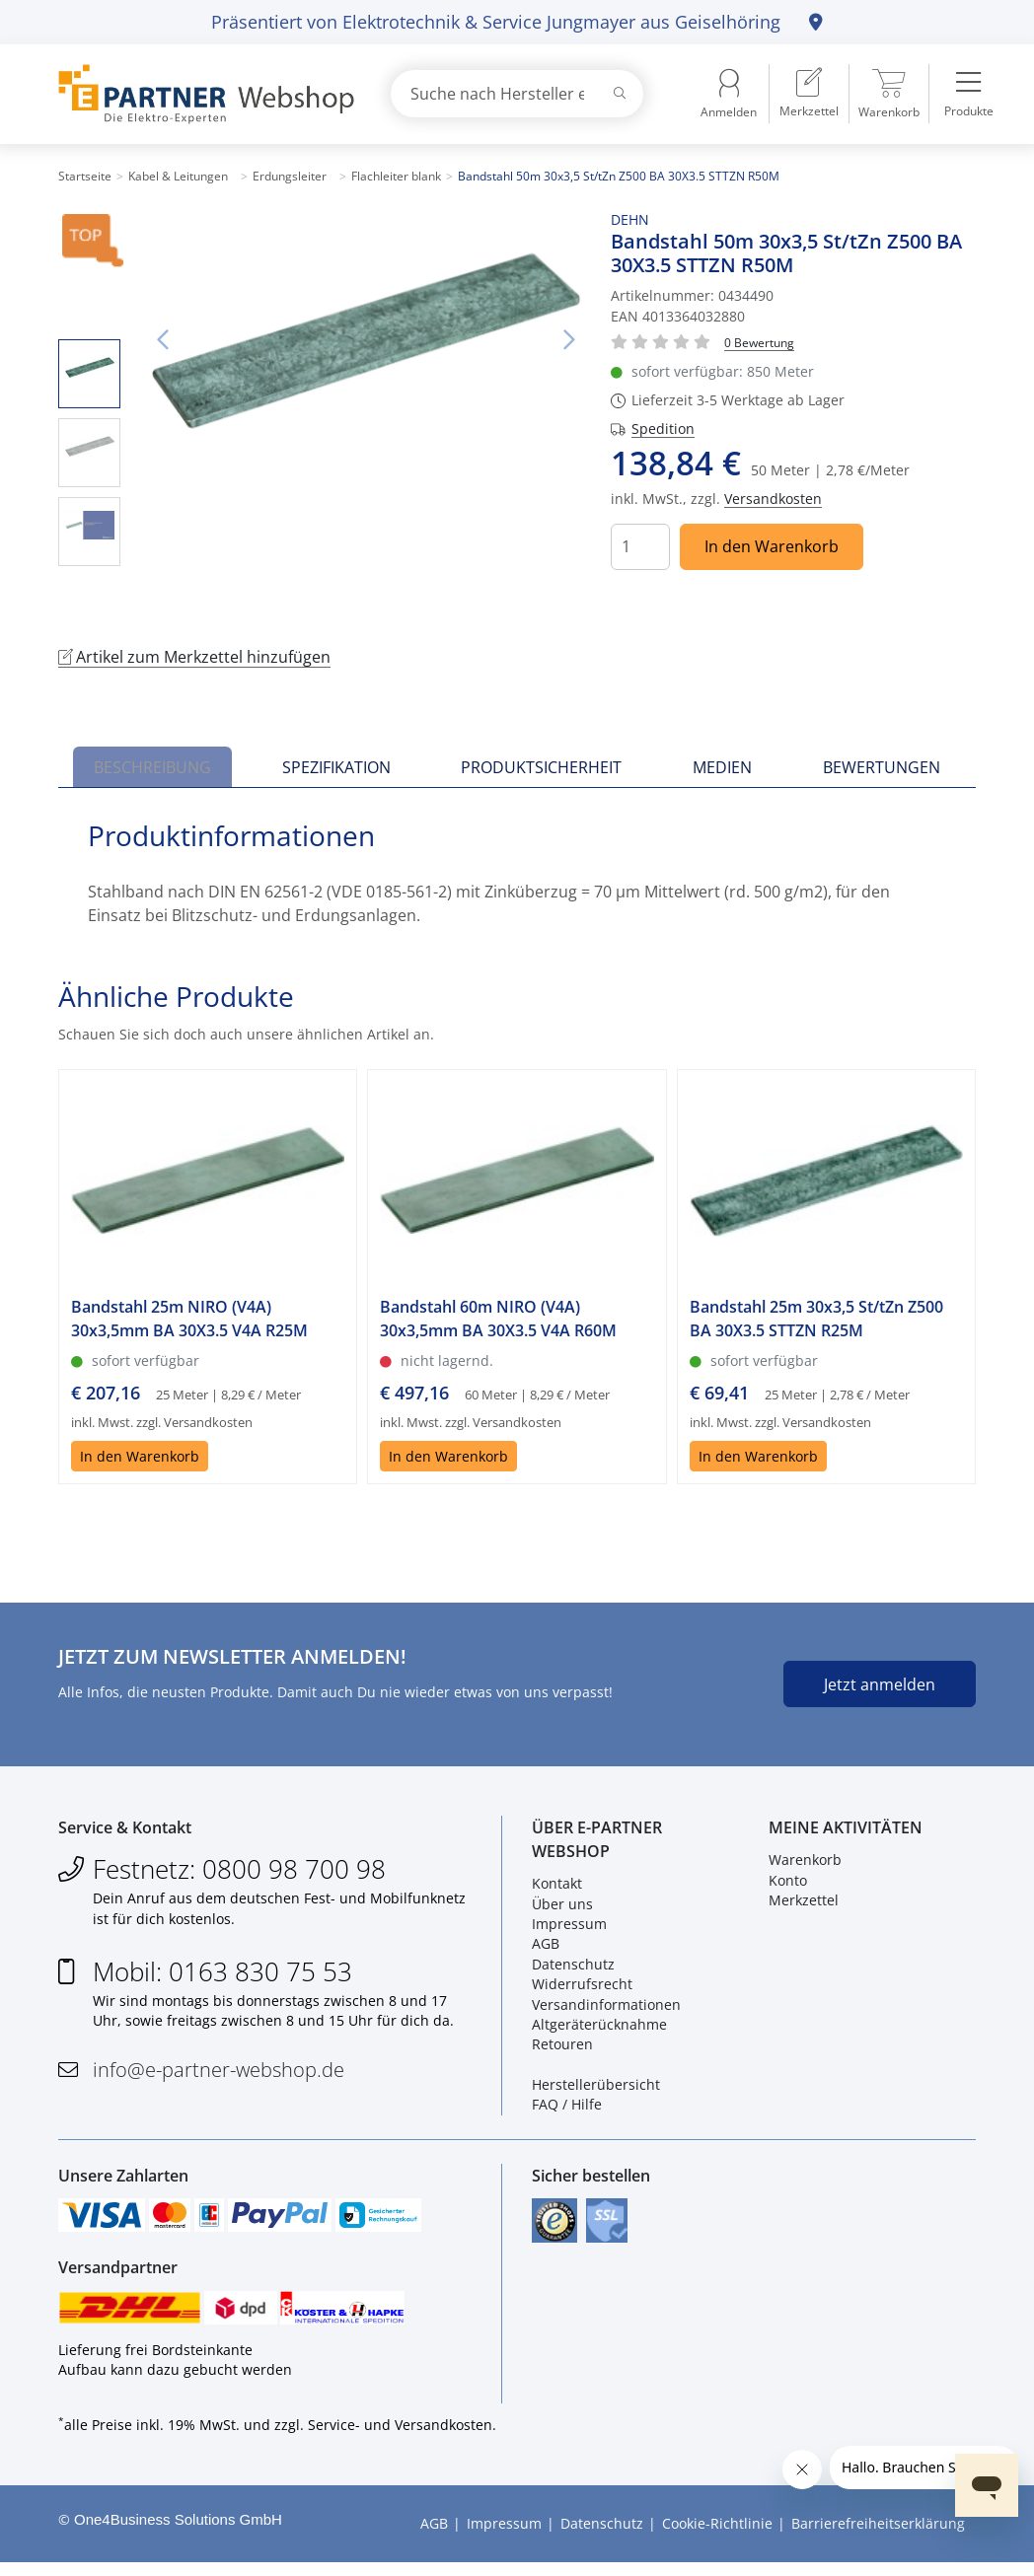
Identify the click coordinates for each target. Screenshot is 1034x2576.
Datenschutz (573, 1968)
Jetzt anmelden (879, 1684)
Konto (788, 1884)
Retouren (562, 2048)
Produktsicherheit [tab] (541, 767)
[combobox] (517, 93)
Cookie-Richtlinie (717, 2537)
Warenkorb (805, 1864)
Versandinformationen (606, 2008)
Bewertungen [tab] (881, 767)
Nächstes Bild (569, 340)
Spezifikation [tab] (336, 767)
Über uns (562, 1907)
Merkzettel (804, 1905)
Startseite (84, 176)
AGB (545, 1948)
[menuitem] (809, 93)
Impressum (569, 1928)
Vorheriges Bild (162, 340)
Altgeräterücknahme (599, 2029)
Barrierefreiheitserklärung (878, 2537)
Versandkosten (773, 498)
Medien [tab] (722, 767)
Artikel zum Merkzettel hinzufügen (194, 657)
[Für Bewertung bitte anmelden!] (759, 341)
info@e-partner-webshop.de (218, 2073)
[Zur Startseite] (201, 94)
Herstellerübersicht (596, 2089)
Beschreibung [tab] (152, 767)
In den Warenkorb (771, 546)
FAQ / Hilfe (567, 2109)
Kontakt (557, 1888)
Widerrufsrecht (582, 1988)
